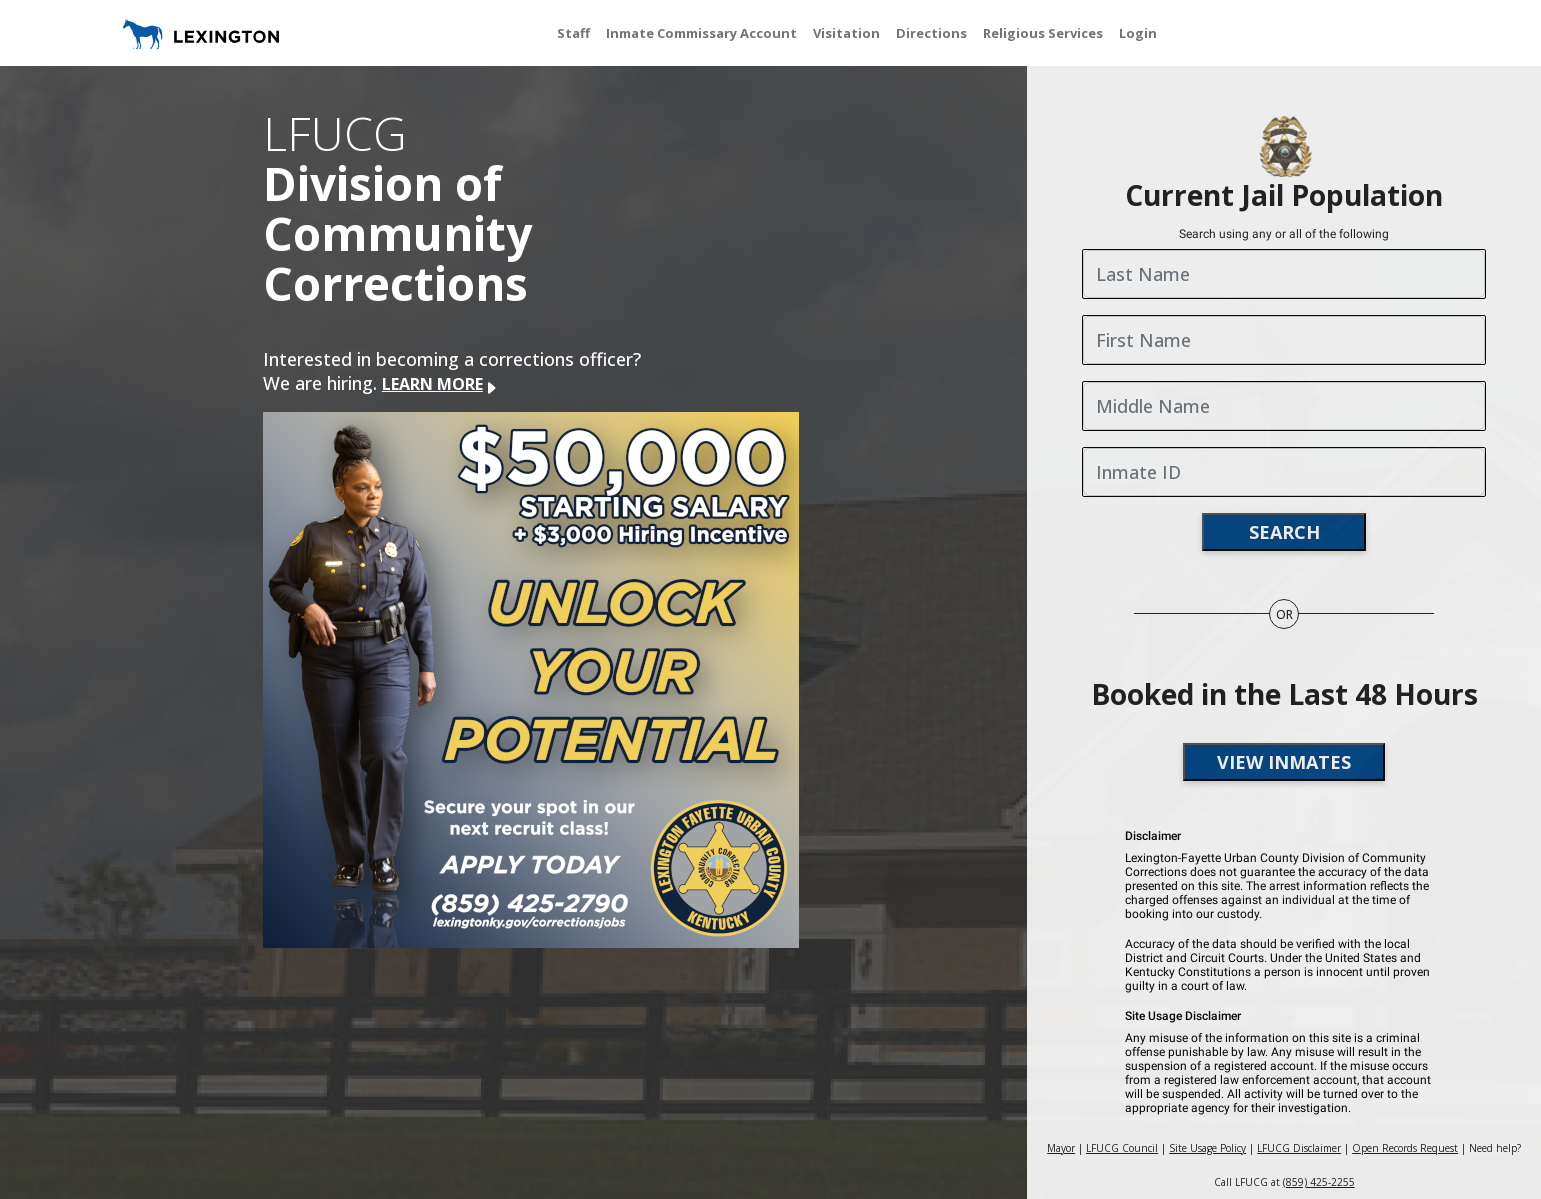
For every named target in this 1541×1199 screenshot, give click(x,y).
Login (1138, 33)
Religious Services (1043, 33)
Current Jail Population (1284, 195)
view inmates (1284, 762)
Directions (931, 33)
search (1284, 532)
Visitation (846, 33)
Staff (573, 33)
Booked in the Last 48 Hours (1284, 694)
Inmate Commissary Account (701, 33)
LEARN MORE (440, 384)
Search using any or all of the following (1284, 234)
